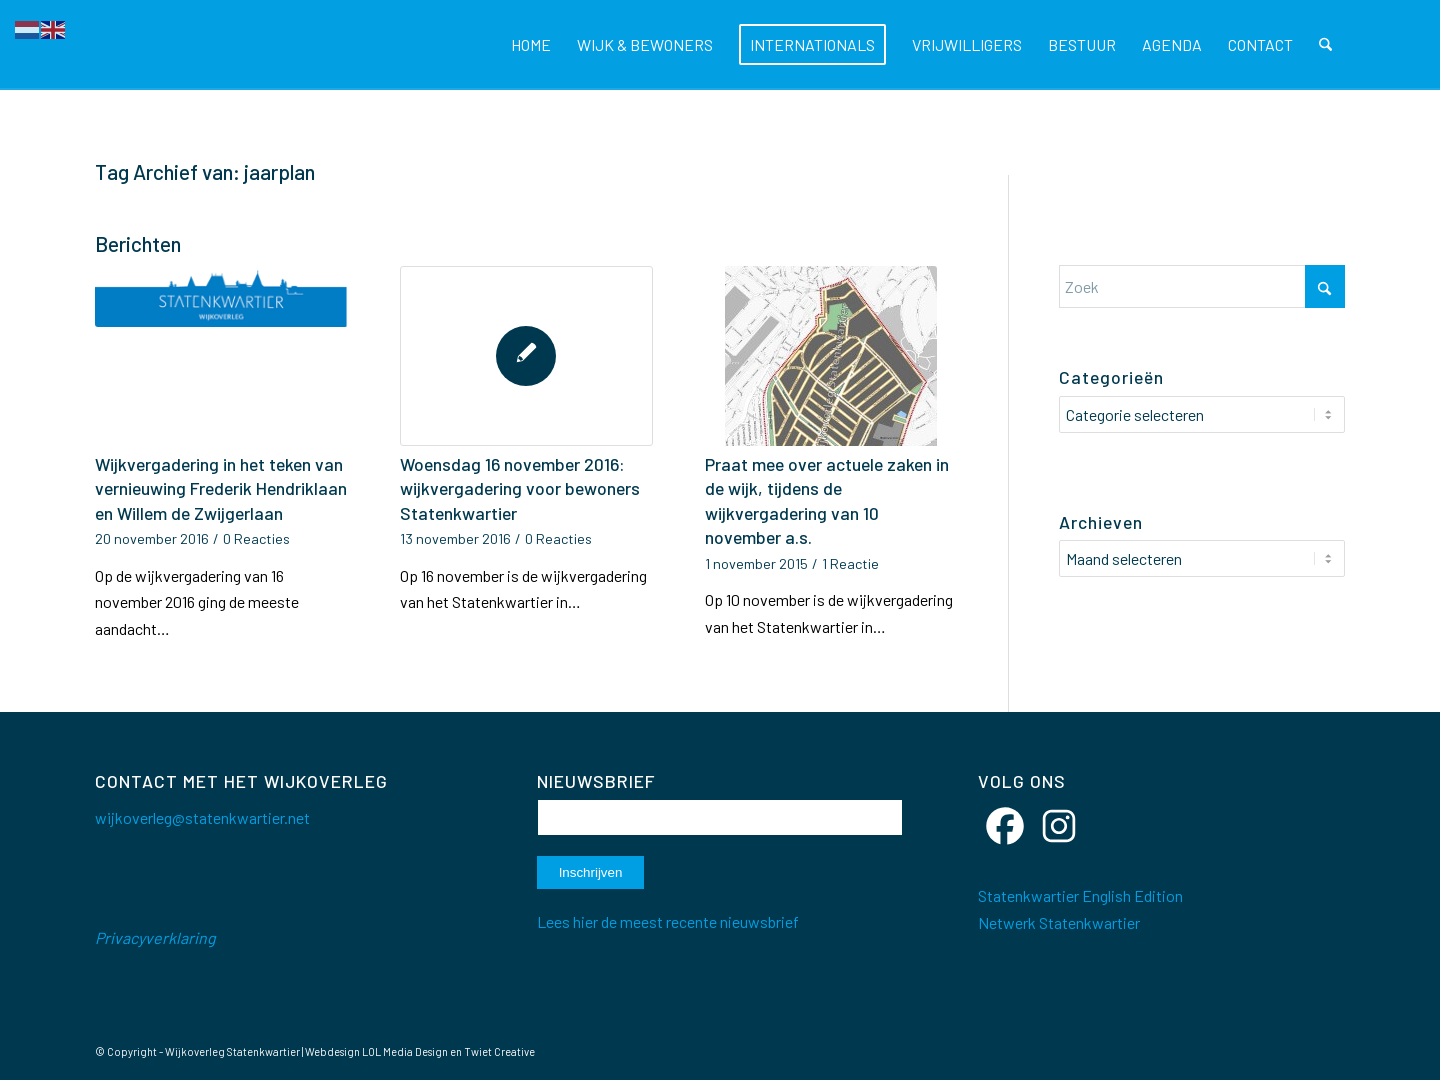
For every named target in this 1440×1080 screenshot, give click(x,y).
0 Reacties (256, 538)
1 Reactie (850, 563)
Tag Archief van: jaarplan (205, 171)
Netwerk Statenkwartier (1059, 922)
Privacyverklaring (155, 937)
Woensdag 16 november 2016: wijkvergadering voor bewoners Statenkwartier (520, 488)
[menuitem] (532, 45)
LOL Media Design (405, 1051)
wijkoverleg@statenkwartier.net (202, 817)
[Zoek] (1326, 45)
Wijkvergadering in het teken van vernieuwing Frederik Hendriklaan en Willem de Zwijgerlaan (221, 488)
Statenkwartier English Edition (1080, 895)
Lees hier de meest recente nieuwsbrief (668, 921)
